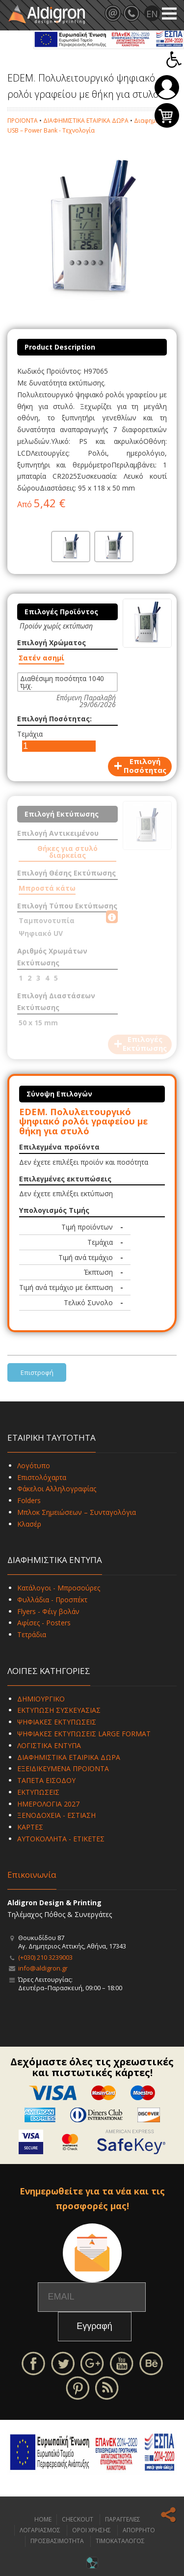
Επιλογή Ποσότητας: (54, 718)
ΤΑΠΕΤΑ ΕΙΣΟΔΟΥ (46, 1780)
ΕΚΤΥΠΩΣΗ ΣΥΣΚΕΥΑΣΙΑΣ (59, 1710)
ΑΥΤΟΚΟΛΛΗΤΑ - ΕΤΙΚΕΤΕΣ (61, 1838)
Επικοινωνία (31, 1874)
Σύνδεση (167, 87)
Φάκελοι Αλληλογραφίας (56, 1488)
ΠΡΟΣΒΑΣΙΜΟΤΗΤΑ (57, 2541)
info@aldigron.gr (43, 1968)
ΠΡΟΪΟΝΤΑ (22, 120)
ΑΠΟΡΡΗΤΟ (139, 2530)
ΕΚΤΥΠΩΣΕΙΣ (38, 1792)
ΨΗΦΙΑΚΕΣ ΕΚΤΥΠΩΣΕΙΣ (56, 1721)
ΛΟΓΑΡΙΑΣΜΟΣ (40, 2530)
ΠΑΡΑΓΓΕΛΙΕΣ (122, 2519)
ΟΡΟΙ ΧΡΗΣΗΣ (91, 2530)
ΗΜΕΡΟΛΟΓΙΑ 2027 (48, 1804)
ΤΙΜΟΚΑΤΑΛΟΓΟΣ (120, 2541)
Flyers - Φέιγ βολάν (48, 1611)
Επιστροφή (37, 1372)
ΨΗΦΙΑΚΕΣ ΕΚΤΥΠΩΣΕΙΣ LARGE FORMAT (84, 1733)
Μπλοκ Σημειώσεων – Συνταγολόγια (76, 1512)
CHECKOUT (77, 2519)
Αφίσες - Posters (44, 1622)
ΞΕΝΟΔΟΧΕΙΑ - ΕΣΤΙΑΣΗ (56, 1815)
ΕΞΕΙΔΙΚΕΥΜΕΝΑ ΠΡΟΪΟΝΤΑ (63, 1768)
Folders (29, 1500)
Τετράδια (31, 1634)
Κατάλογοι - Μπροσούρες (58, 1587)
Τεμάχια (30, 734)
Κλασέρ (29, 1524)
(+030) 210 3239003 (45, 1957)
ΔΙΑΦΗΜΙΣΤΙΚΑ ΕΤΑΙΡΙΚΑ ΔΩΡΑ (86, 120)
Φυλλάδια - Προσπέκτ (52, 1599)
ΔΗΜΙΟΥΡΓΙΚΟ (41, 1698)
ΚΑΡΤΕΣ (30, 1827)
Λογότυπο (33, 1465)
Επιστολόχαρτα (41, 1477)
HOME (43, 2519)
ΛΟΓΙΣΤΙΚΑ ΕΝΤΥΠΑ (49, 1745)
